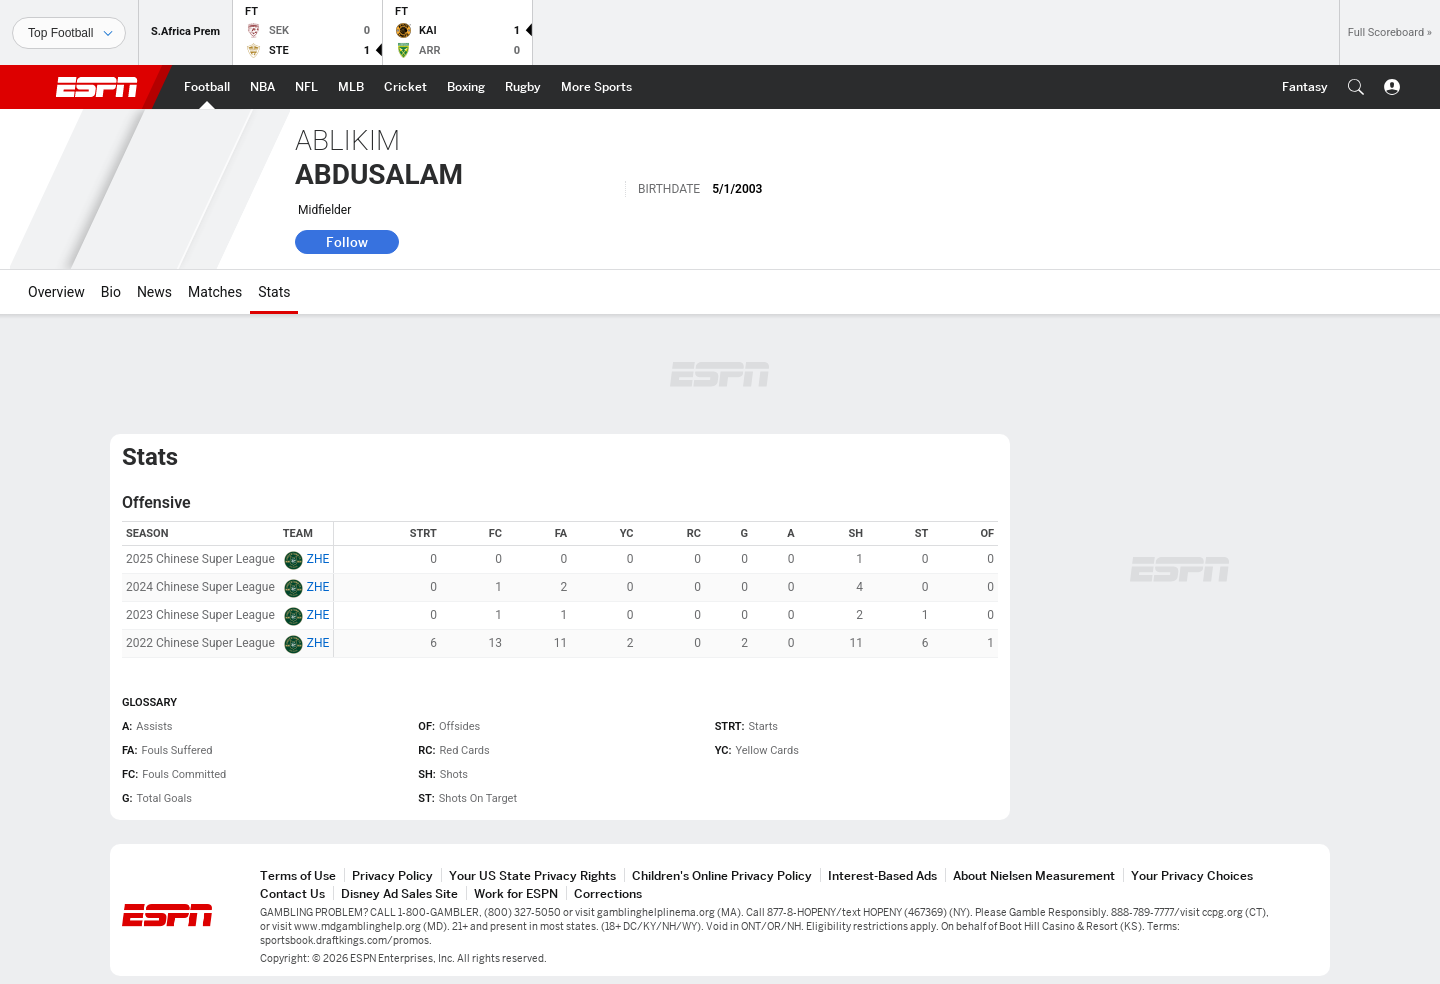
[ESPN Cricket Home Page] (405, 87)
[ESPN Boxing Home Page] (466, 87)
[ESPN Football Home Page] (207, 87)
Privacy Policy (392, 875)
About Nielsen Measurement (1034, 875)
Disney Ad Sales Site (399, 893)
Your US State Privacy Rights (532, 875)
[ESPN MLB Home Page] (351, 87)
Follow (347, 242)
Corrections (608, 893)
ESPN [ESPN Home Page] (97, 87)
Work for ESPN (516, 893)
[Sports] (69, 33)
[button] (1356, 87)
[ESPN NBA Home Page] (262, 87)
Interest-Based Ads (882, 875)
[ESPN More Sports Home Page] (596, 87)
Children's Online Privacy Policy (722, 875)
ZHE (318, 559)
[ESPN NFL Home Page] (306, 87)
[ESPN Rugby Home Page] (523, 87)
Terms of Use (298, 875)
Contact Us (292, 893)
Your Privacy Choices (1192, 875)
